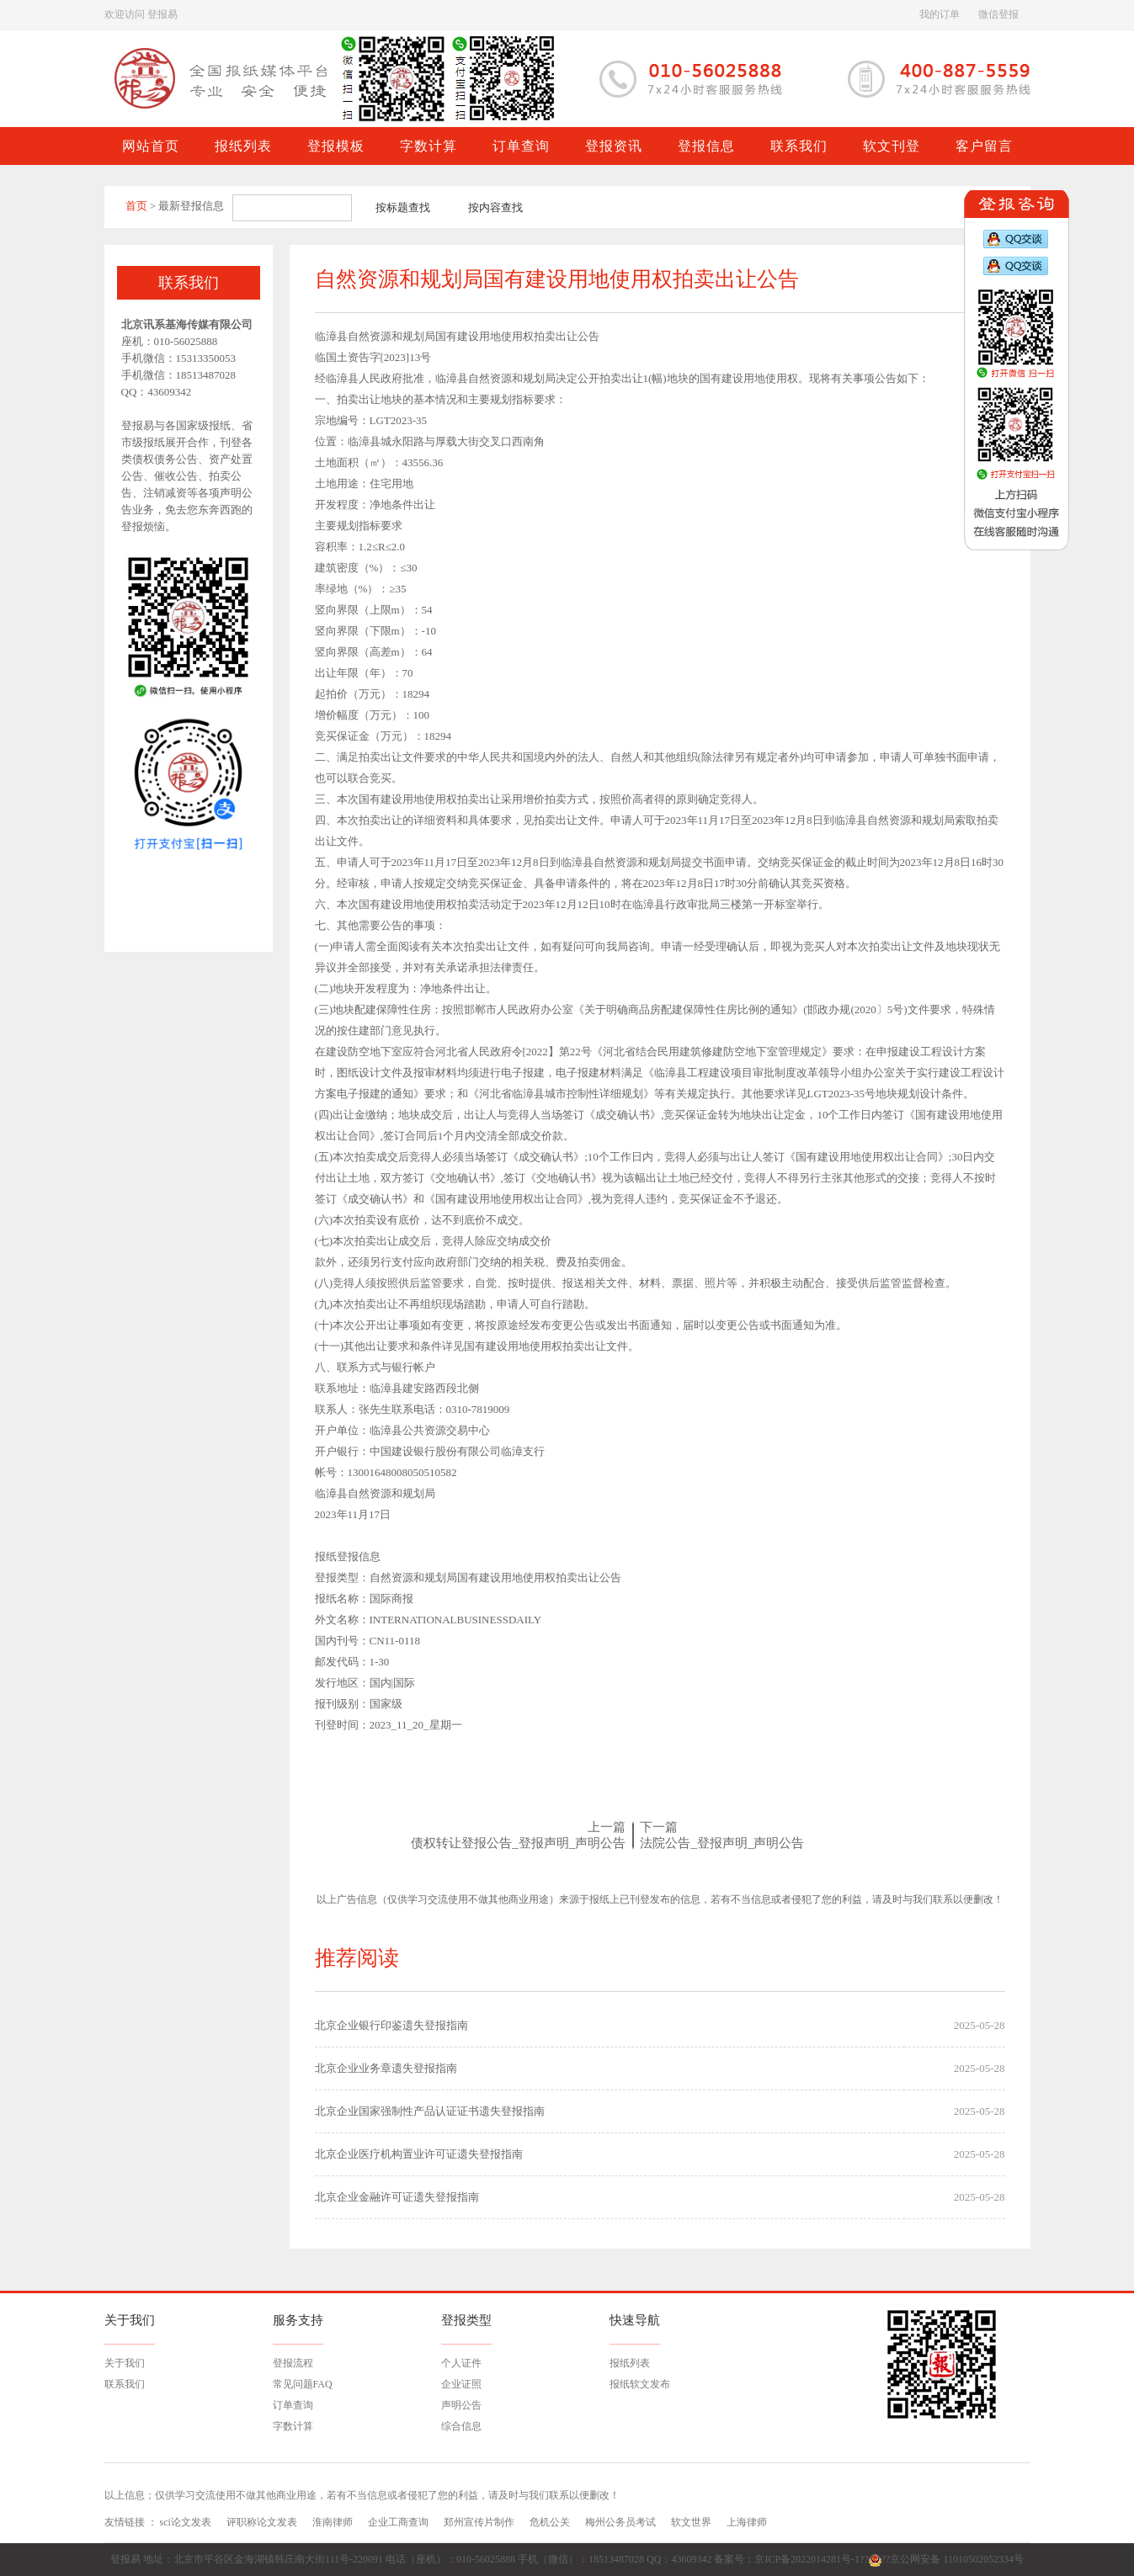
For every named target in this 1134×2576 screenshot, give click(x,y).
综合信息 (461, 2426)
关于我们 (124, 2363)
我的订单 (939, 14)
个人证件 (461, 2363)
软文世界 (691, 2522)
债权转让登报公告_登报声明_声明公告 (518, 1843)
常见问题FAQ (303, 2384)
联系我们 (124, 2384)
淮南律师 (332, 2522)
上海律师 (747, 2522)
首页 (136, 205)
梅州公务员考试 (620, 2522)
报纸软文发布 (640, 2384)
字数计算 (293, 2426)
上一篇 (607, 1827)
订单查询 (293, 2405)
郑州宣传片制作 (479, 2522)
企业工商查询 (398, 2522)
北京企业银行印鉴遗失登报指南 (391, 2025)
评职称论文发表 (261, 2522)
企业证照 (461, 2384)
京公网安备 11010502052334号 (957, 2559)
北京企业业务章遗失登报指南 (386, 2068)
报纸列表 (630, 2363)
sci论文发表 (185, 2522)
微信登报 (998, 14)
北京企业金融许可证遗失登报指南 (397, 2197)
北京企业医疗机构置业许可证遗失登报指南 (419, 2154)
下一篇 (659, 1827)
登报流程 (293, 2363)
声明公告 (461, 2405)
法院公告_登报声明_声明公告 (722, 1843)
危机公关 (550, 2522)
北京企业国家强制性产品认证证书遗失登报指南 (430, 2111)
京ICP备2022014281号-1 (807, 2559)
